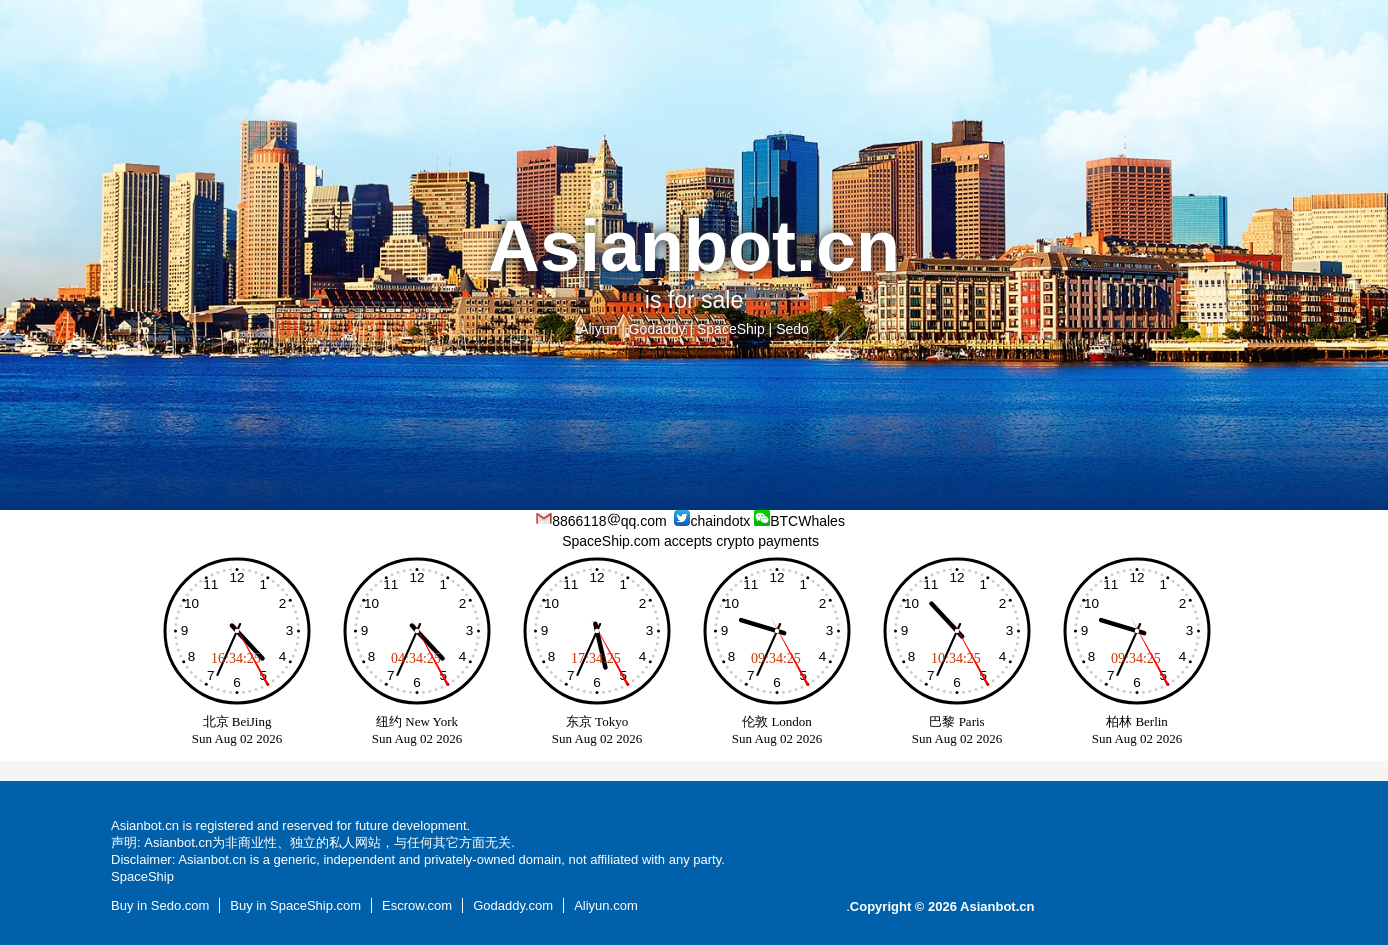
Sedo (792, 329)
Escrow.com (417, 905)
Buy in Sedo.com (160, 905)
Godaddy (657, 329)
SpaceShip (731, 329)
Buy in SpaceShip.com (295, 905)
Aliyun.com (606, 905)
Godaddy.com (513, 905)
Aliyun (598, 329)
